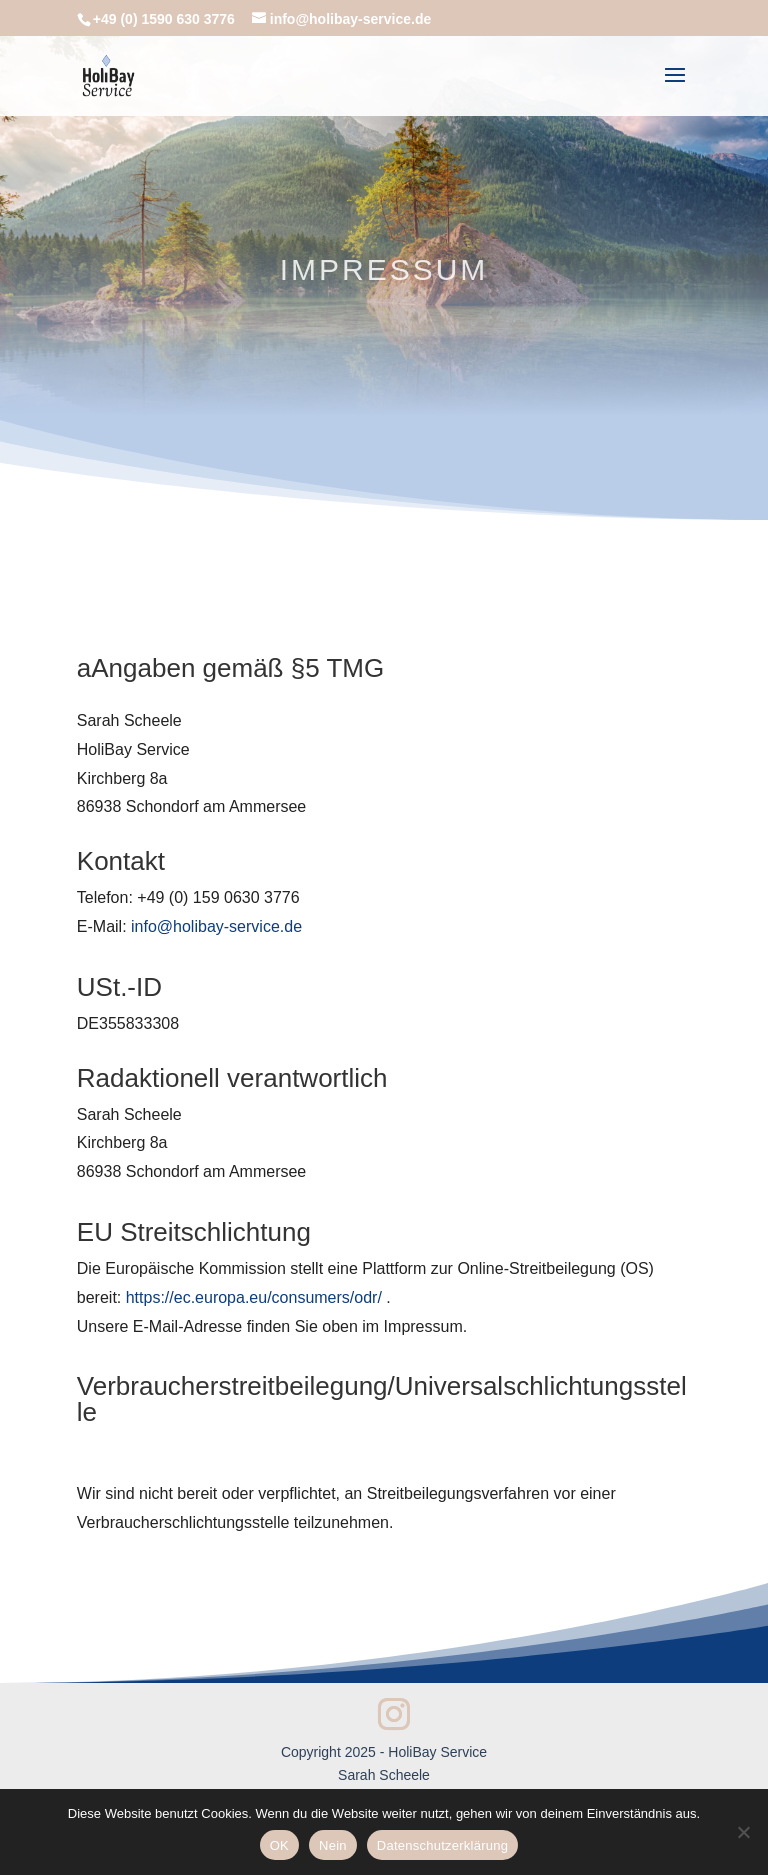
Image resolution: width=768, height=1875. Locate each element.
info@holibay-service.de (216, 926)
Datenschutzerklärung (442, 1845)
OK (279, 1845)
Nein (333, 1845)
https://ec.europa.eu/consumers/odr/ (254, 1297)
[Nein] (743, 1832)
